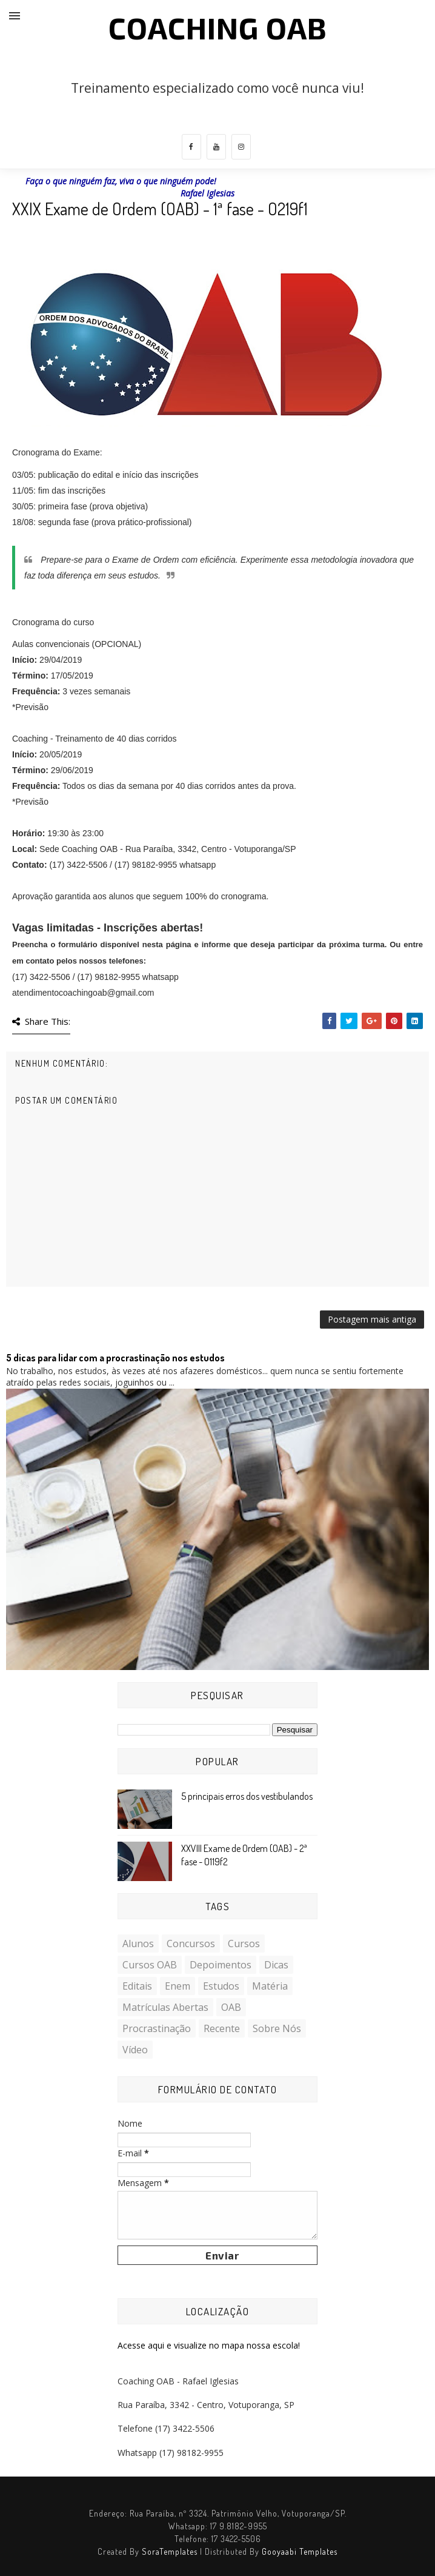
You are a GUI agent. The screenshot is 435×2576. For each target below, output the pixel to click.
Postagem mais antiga (372, 1319)
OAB (231, 2007)
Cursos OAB (149, 1964)
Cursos (244, 1943)
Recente (222, 2028)
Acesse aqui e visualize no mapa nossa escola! (209, 2345)
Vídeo (135, 2049)
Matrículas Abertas (165, 2007)
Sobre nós (277, 2028)
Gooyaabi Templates (299, 2551)
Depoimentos (220, 1964)
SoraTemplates (170, 2551)
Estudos (221, 1986)
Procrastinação (156, 2028)
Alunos (138, 1943)
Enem (177, 1986)
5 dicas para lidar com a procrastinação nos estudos (115, 1358)
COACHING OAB (217, 27)
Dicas (276, 1964)
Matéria (270, 1986)
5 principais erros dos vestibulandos (247, 1796)
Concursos (191, 1943)
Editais (137, 1986)
